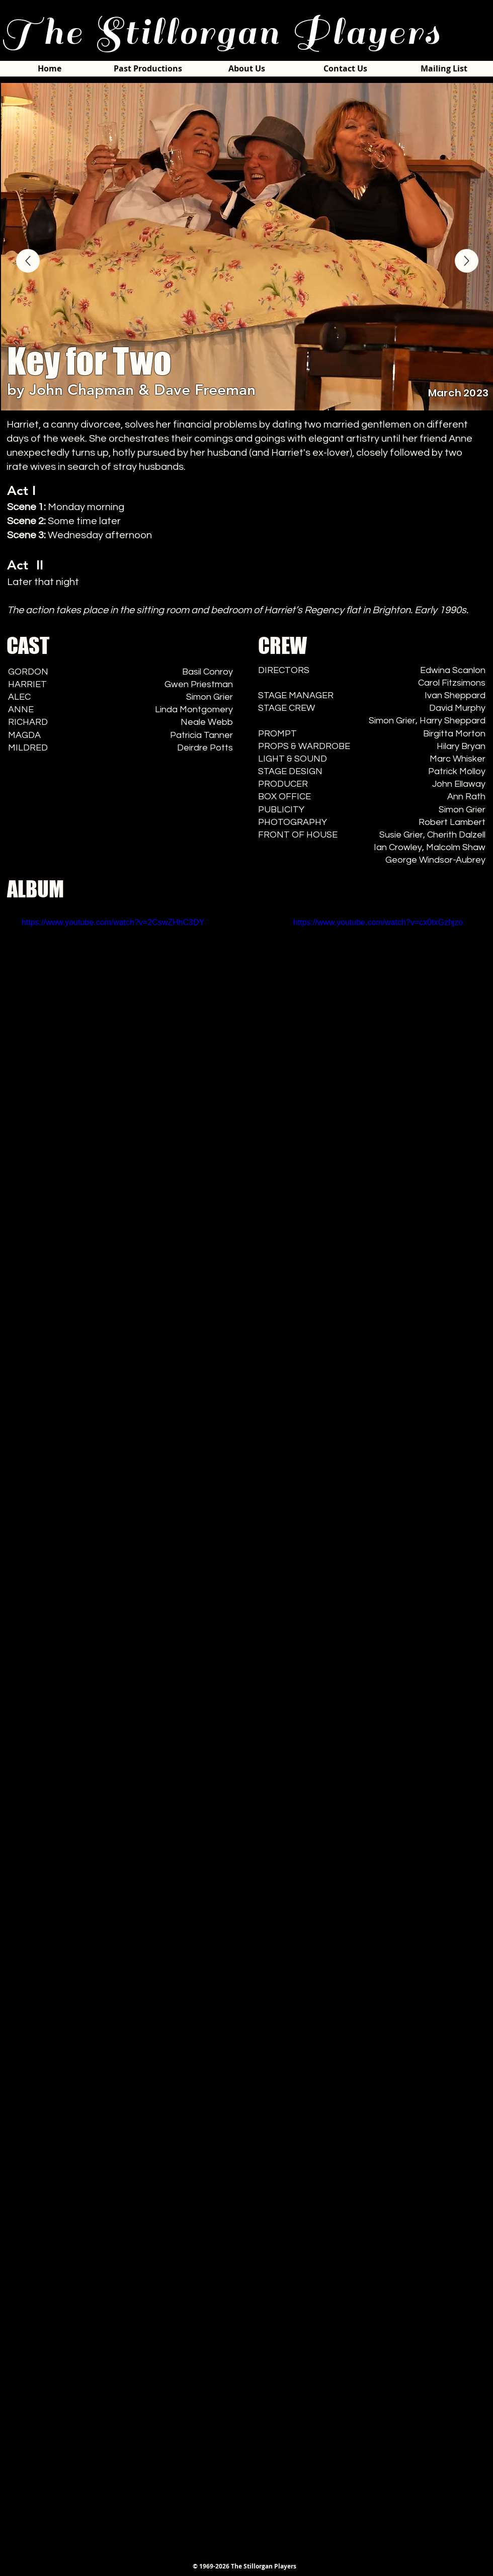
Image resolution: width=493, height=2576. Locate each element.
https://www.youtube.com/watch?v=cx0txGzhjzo (378, 922)
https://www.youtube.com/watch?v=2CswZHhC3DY (113, 922)
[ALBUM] (466, 261)
